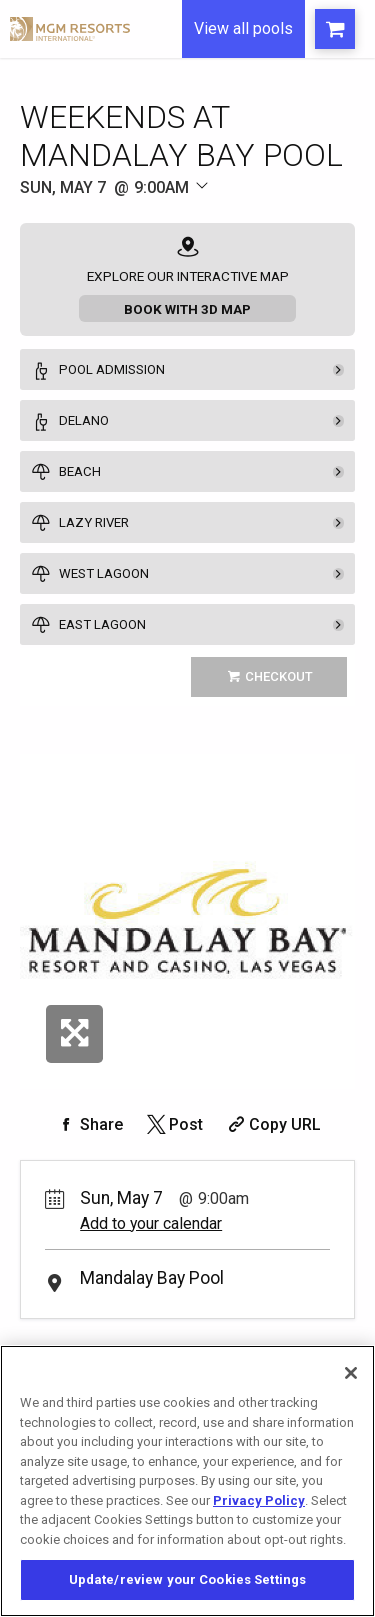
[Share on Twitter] (173, 1124)
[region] (187, 1481)
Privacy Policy (259, 1500)
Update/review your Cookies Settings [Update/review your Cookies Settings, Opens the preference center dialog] (188, 1579)
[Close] (351, 1373)
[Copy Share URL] (272, 1124)
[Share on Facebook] (89, 1124)
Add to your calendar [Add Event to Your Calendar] (151, 1223)
